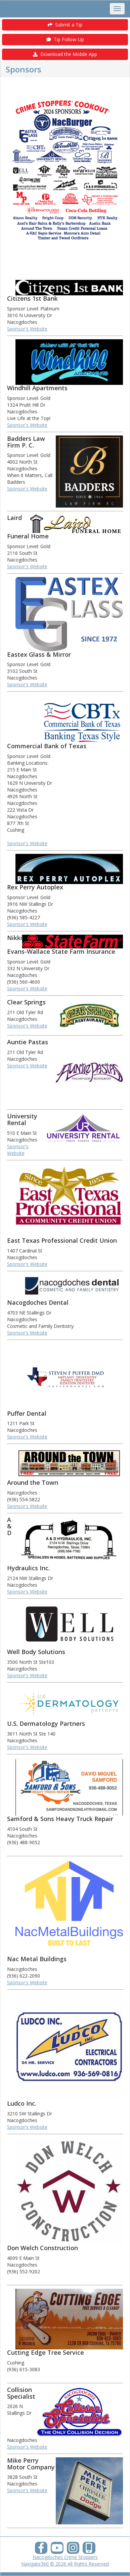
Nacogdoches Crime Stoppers (65, 2557)
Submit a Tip (65, 24)
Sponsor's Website (27, 329)
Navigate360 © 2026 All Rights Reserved (65, 2564)
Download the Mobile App (65, 54)
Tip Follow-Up (65, 39)
